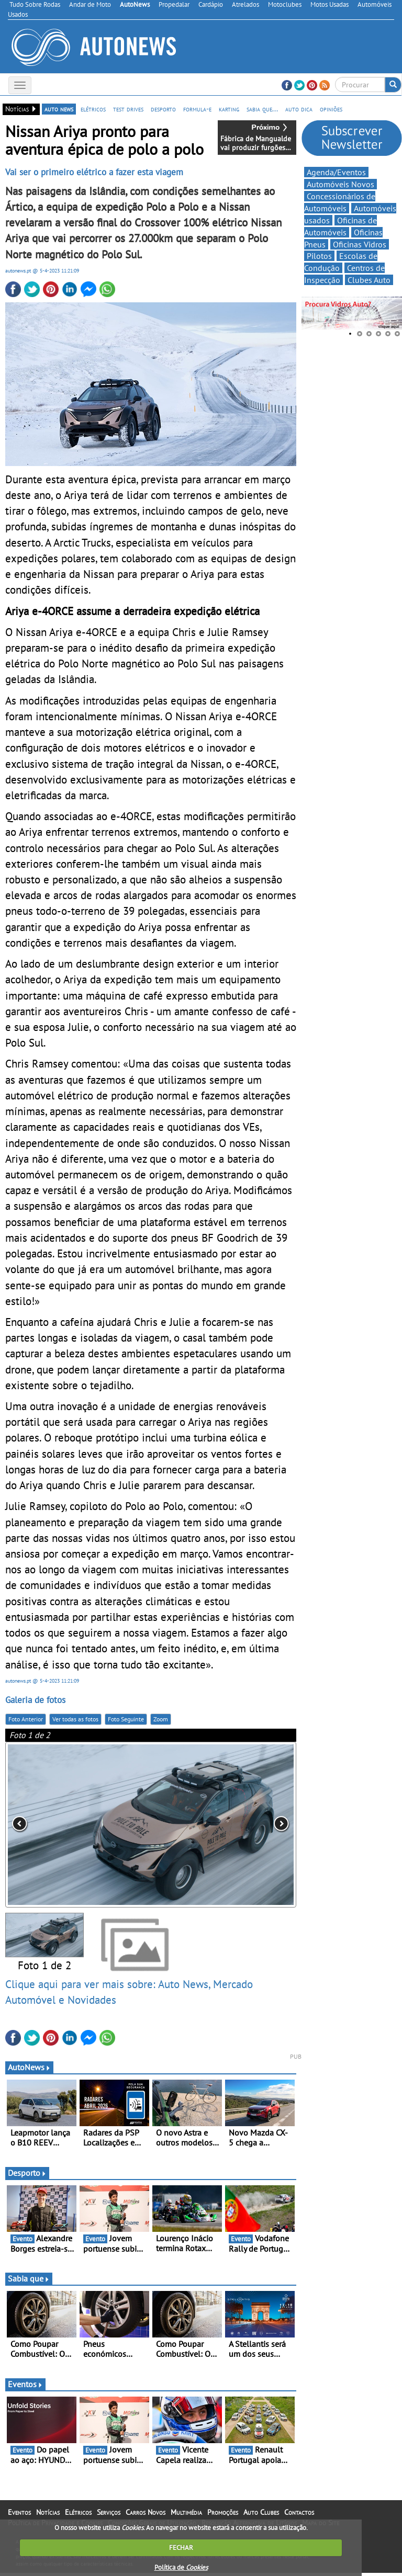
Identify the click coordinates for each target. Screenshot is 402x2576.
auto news (58, 109)
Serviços (108, 2515)
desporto (163, 109)
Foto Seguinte (126, 1722)
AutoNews (29, 2070)
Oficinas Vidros (359, 244)
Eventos (25, 2387)
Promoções (222, 2515)
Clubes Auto (369, 280)
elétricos (93, 109)
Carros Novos (145, 2515)
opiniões (331, 109)
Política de (181, 2567)
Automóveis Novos (340, 184)
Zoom (160, 1722)
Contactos (299, 2515)
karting (229, 109)
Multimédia (186, 2515)
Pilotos (319, 256)
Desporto (27, 2176)
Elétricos (78, 2515)
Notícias (48, 2515)
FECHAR (181, 2547)
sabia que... (262, 109)
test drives (128, 109)
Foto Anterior (25, 1722)
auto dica (298, 109)
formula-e (197, 109)
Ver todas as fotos (75, 1722)
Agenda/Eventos (336, 172)
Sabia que (29, 2281)
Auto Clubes (261, 2515)
